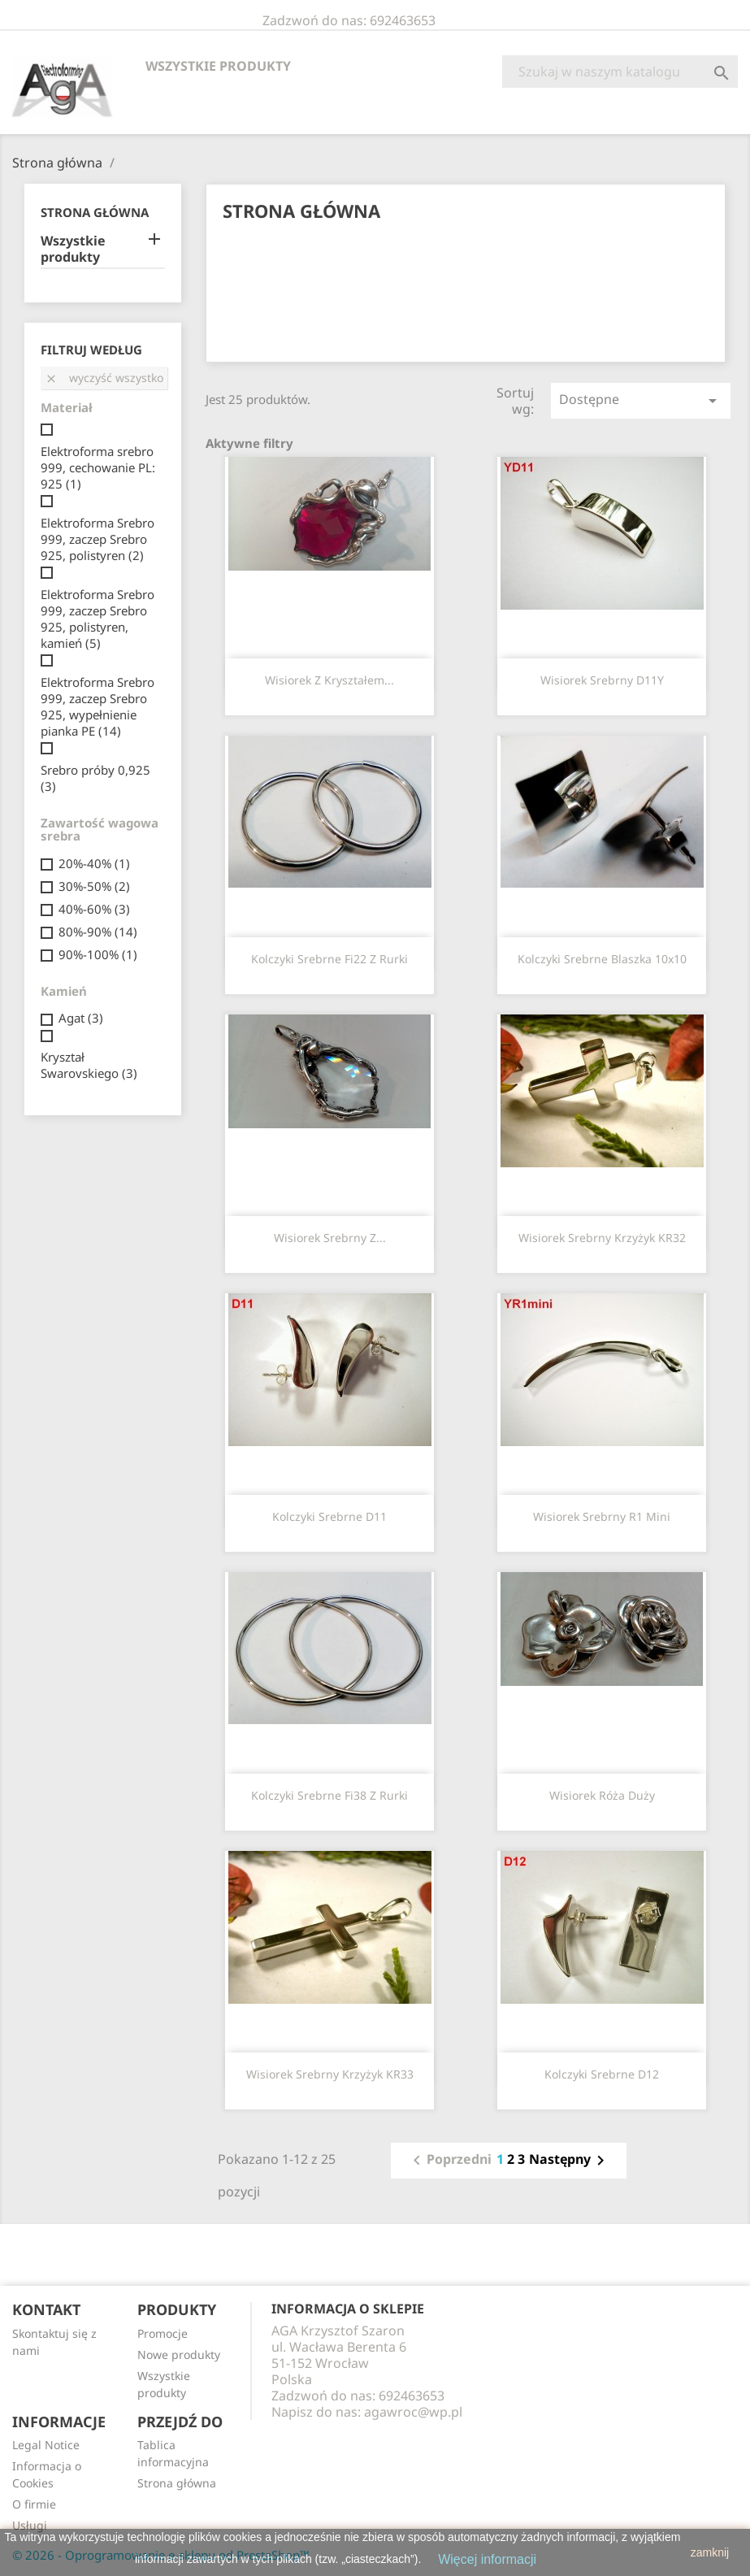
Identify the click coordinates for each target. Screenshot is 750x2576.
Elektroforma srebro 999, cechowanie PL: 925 (98, 467)
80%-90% (98, 931)
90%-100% (98, 954)
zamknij (710, 2552)
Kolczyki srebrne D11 (329, 1516)
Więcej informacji (487, 2559)
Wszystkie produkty (218, 66)
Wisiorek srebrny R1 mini (601, 1516)
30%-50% (94, 886)
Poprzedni (449, 2160)
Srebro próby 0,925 (95, 778)
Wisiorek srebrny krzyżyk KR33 (330, 2074)
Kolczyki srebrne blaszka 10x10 (602, 959)
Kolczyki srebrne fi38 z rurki (329, 1795)
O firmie (34, 2504)
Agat (81, 1018)
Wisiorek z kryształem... (329, 680)
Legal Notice (46, 2444)
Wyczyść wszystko (104, 377)
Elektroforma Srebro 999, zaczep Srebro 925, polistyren (97, 539)
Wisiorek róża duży (602, 1795)
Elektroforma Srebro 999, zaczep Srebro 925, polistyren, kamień (97, 618)
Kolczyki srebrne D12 (601, 2074)
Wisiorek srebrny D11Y (602, 680)
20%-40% (94, 863)
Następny (569, 2160)
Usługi (29, 2525)
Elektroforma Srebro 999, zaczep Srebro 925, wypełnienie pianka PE (97, 706)
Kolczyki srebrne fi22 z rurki (329, 959)
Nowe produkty (178, 2354)
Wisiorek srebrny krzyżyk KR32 (602, 1237)
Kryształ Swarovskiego (89, 1065)
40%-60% (94, 909)
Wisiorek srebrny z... (330, 1237)
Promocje (162, 2333)
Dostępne (640, 400)
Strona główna (95, 212)
